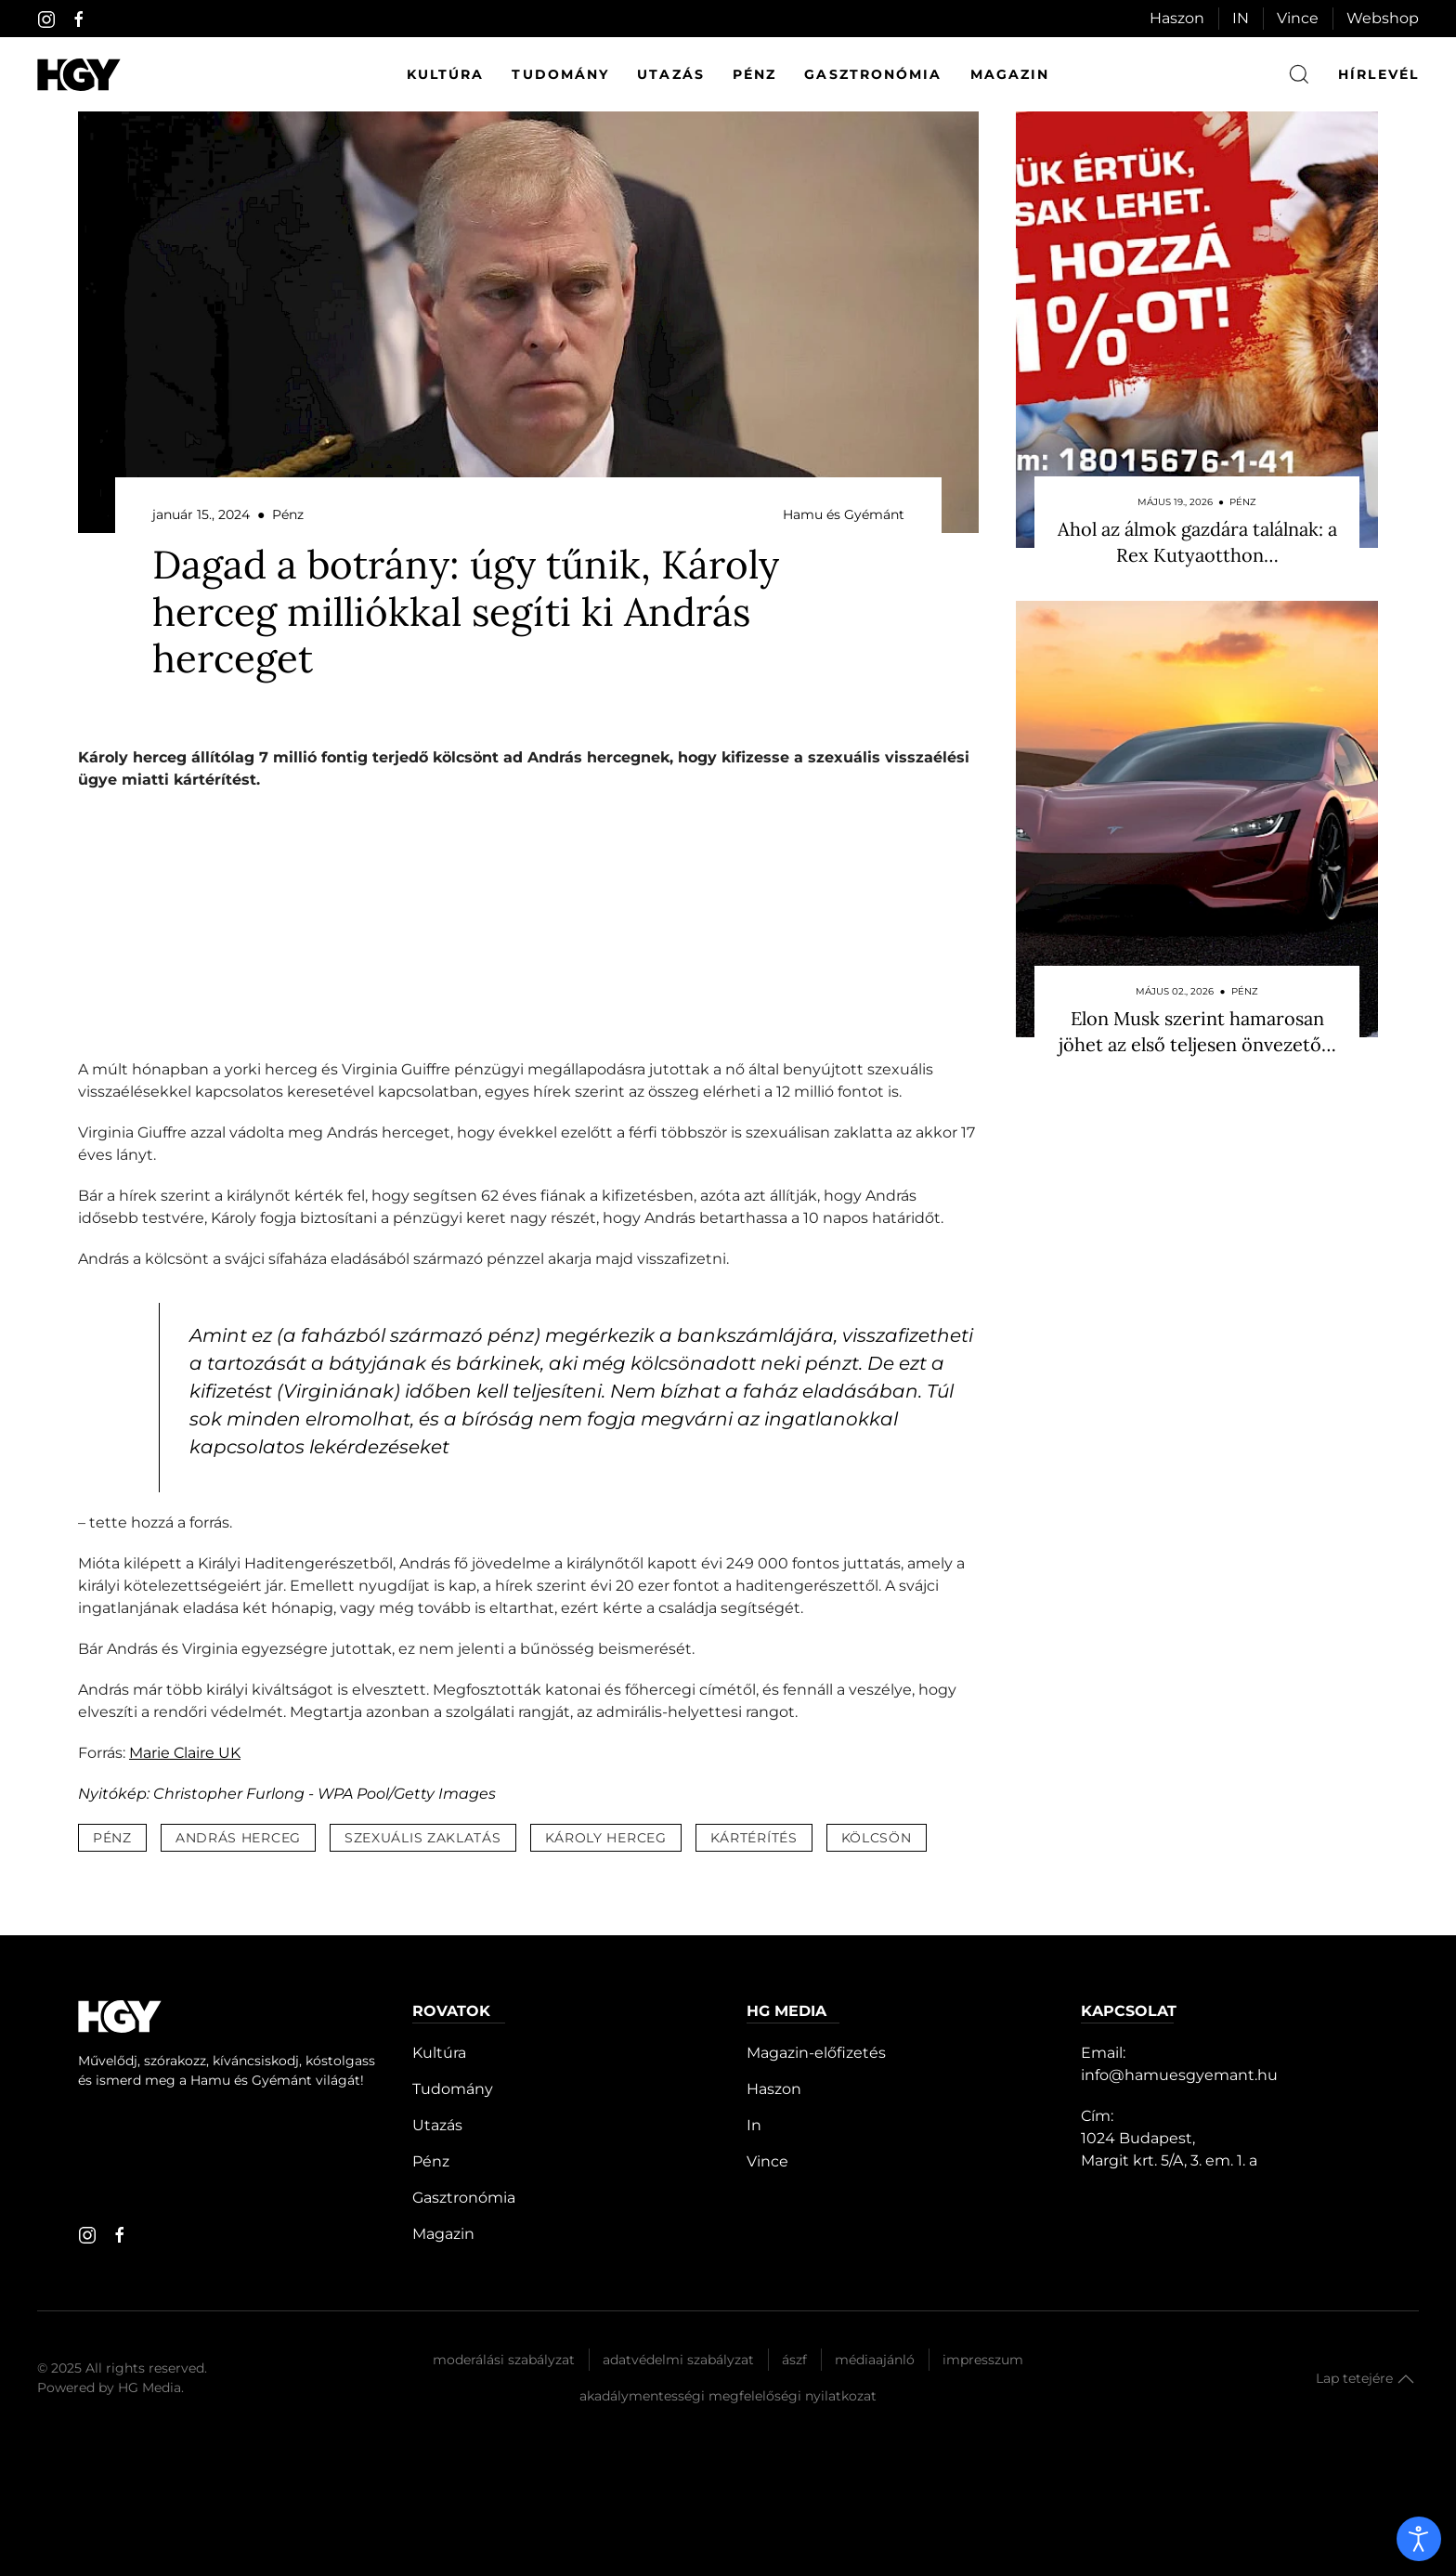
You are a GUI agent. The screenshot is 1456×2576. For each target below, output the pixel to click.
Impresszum (982, 2359)
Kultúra (446, 74)
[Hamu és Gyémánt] (79, 75)
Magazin (1010, 74)
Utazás (671, 74)
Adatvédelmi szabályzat (678, 2359)
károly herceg (606, 1837)
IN (1240, 18)
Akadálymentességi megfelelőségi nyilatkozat (728, 2395)
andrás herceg (238, 1837)
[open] (1419, 2539)
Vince (1298, 18)
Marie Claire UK (184, 1753)
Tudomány (560, 74)
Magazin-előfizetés (816, 2053)
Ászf (794, 2359)
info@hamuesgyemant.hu (1179, 2075)
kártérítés (754, 1837)
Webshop (1382, 18)
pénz (112, 1837)
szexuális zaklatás (422, 1837)
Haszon (1177, 18)
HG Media (149, 2387)
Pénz (754, 74)
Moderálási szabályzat (504, 2359)
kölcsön (876, 1837)
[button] (1406, 2379)
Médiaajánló (875, 2359)
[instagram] (46, 19)
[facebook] (79, 19)
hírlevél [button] (1378, 74)
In (754, 2125)
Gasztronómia (873, 74)
